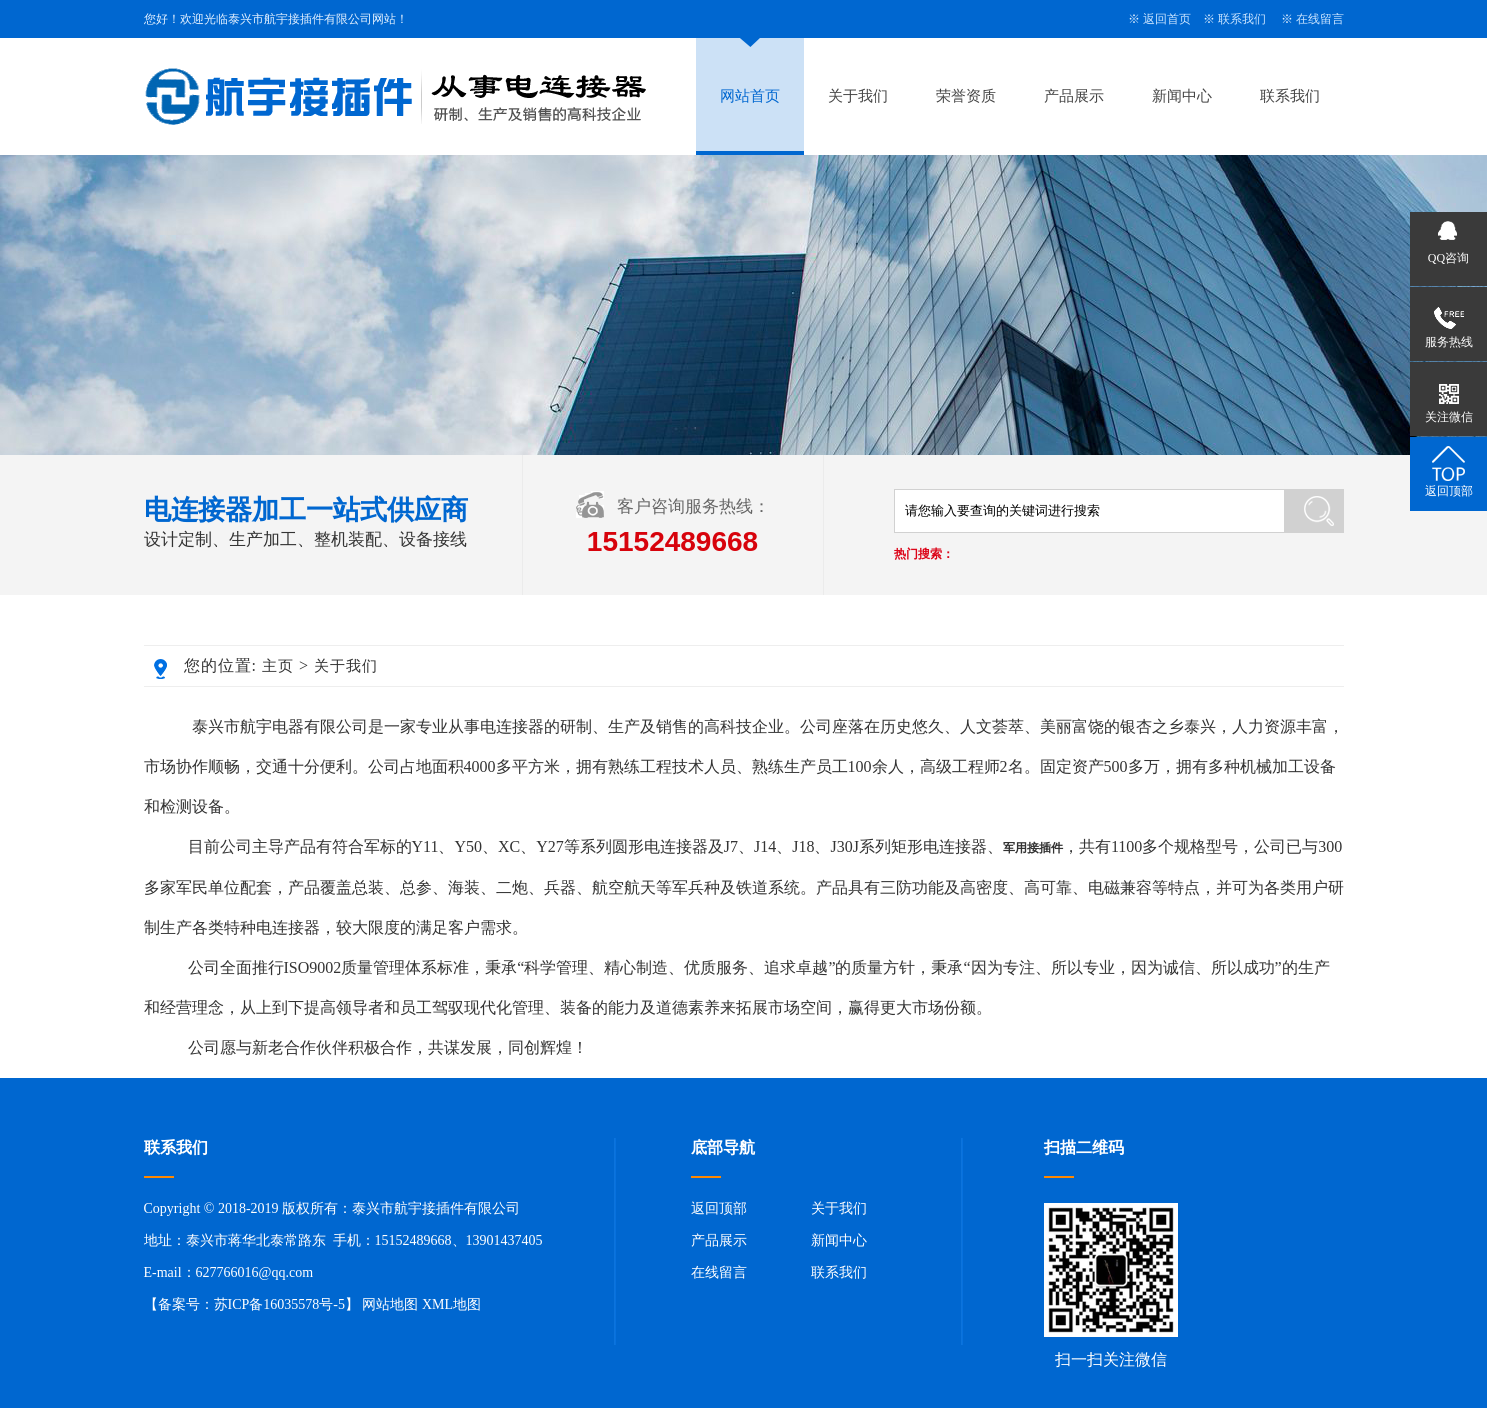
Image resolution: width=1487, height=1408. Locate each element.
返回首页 (1167, 19)
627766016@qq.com (255, 1272)
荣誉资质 (966, 96)
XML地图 (451, 1304)
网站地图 (390, 1304)
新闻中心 (1182, 96)
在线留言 (1320, 19)
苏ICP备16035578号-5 (279, 1304)
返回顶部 (719, 1208)
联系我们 (1242, 19)
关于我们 (858, 96)
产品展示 (1074, 96)
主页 (278, 666)
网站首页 (750, 96)
